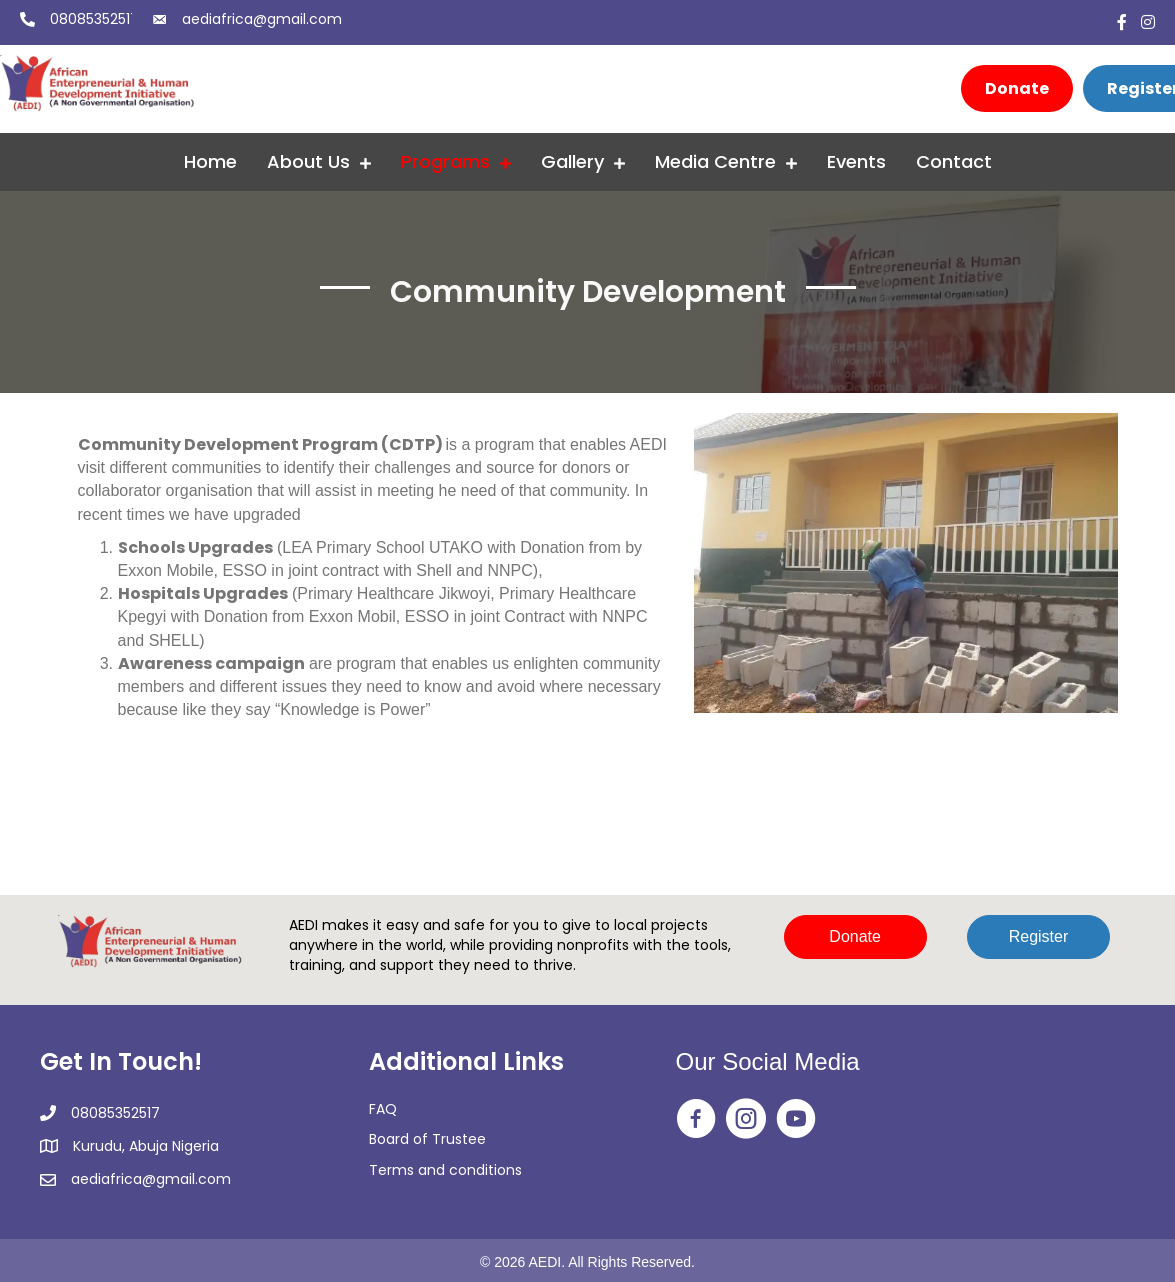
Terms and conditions (445, 1170)
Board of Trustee (427, 1139)
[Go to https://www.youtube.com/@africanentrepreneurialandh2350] (796, 1120)
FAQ (383, 1109)
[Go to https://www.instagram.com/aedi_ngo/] (746, 1120)
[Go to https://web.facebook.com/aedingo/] (696, 1120)
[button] (855, 937)
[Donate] (1017, 88)
